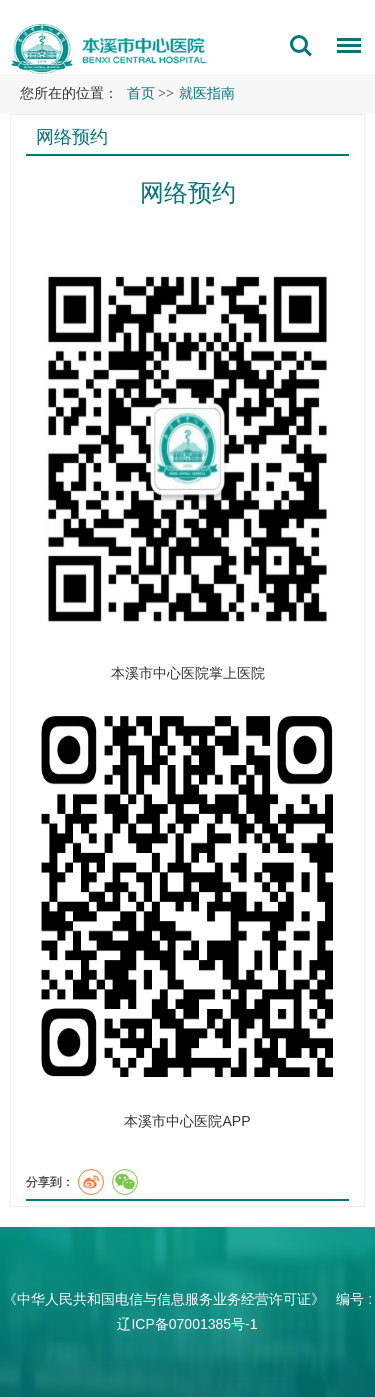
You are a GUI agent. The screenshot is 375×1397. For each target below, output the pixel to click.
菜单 (344, 49)
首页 (141, 93)
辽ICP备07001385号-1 (187, 1324)
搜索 (301, 46)
